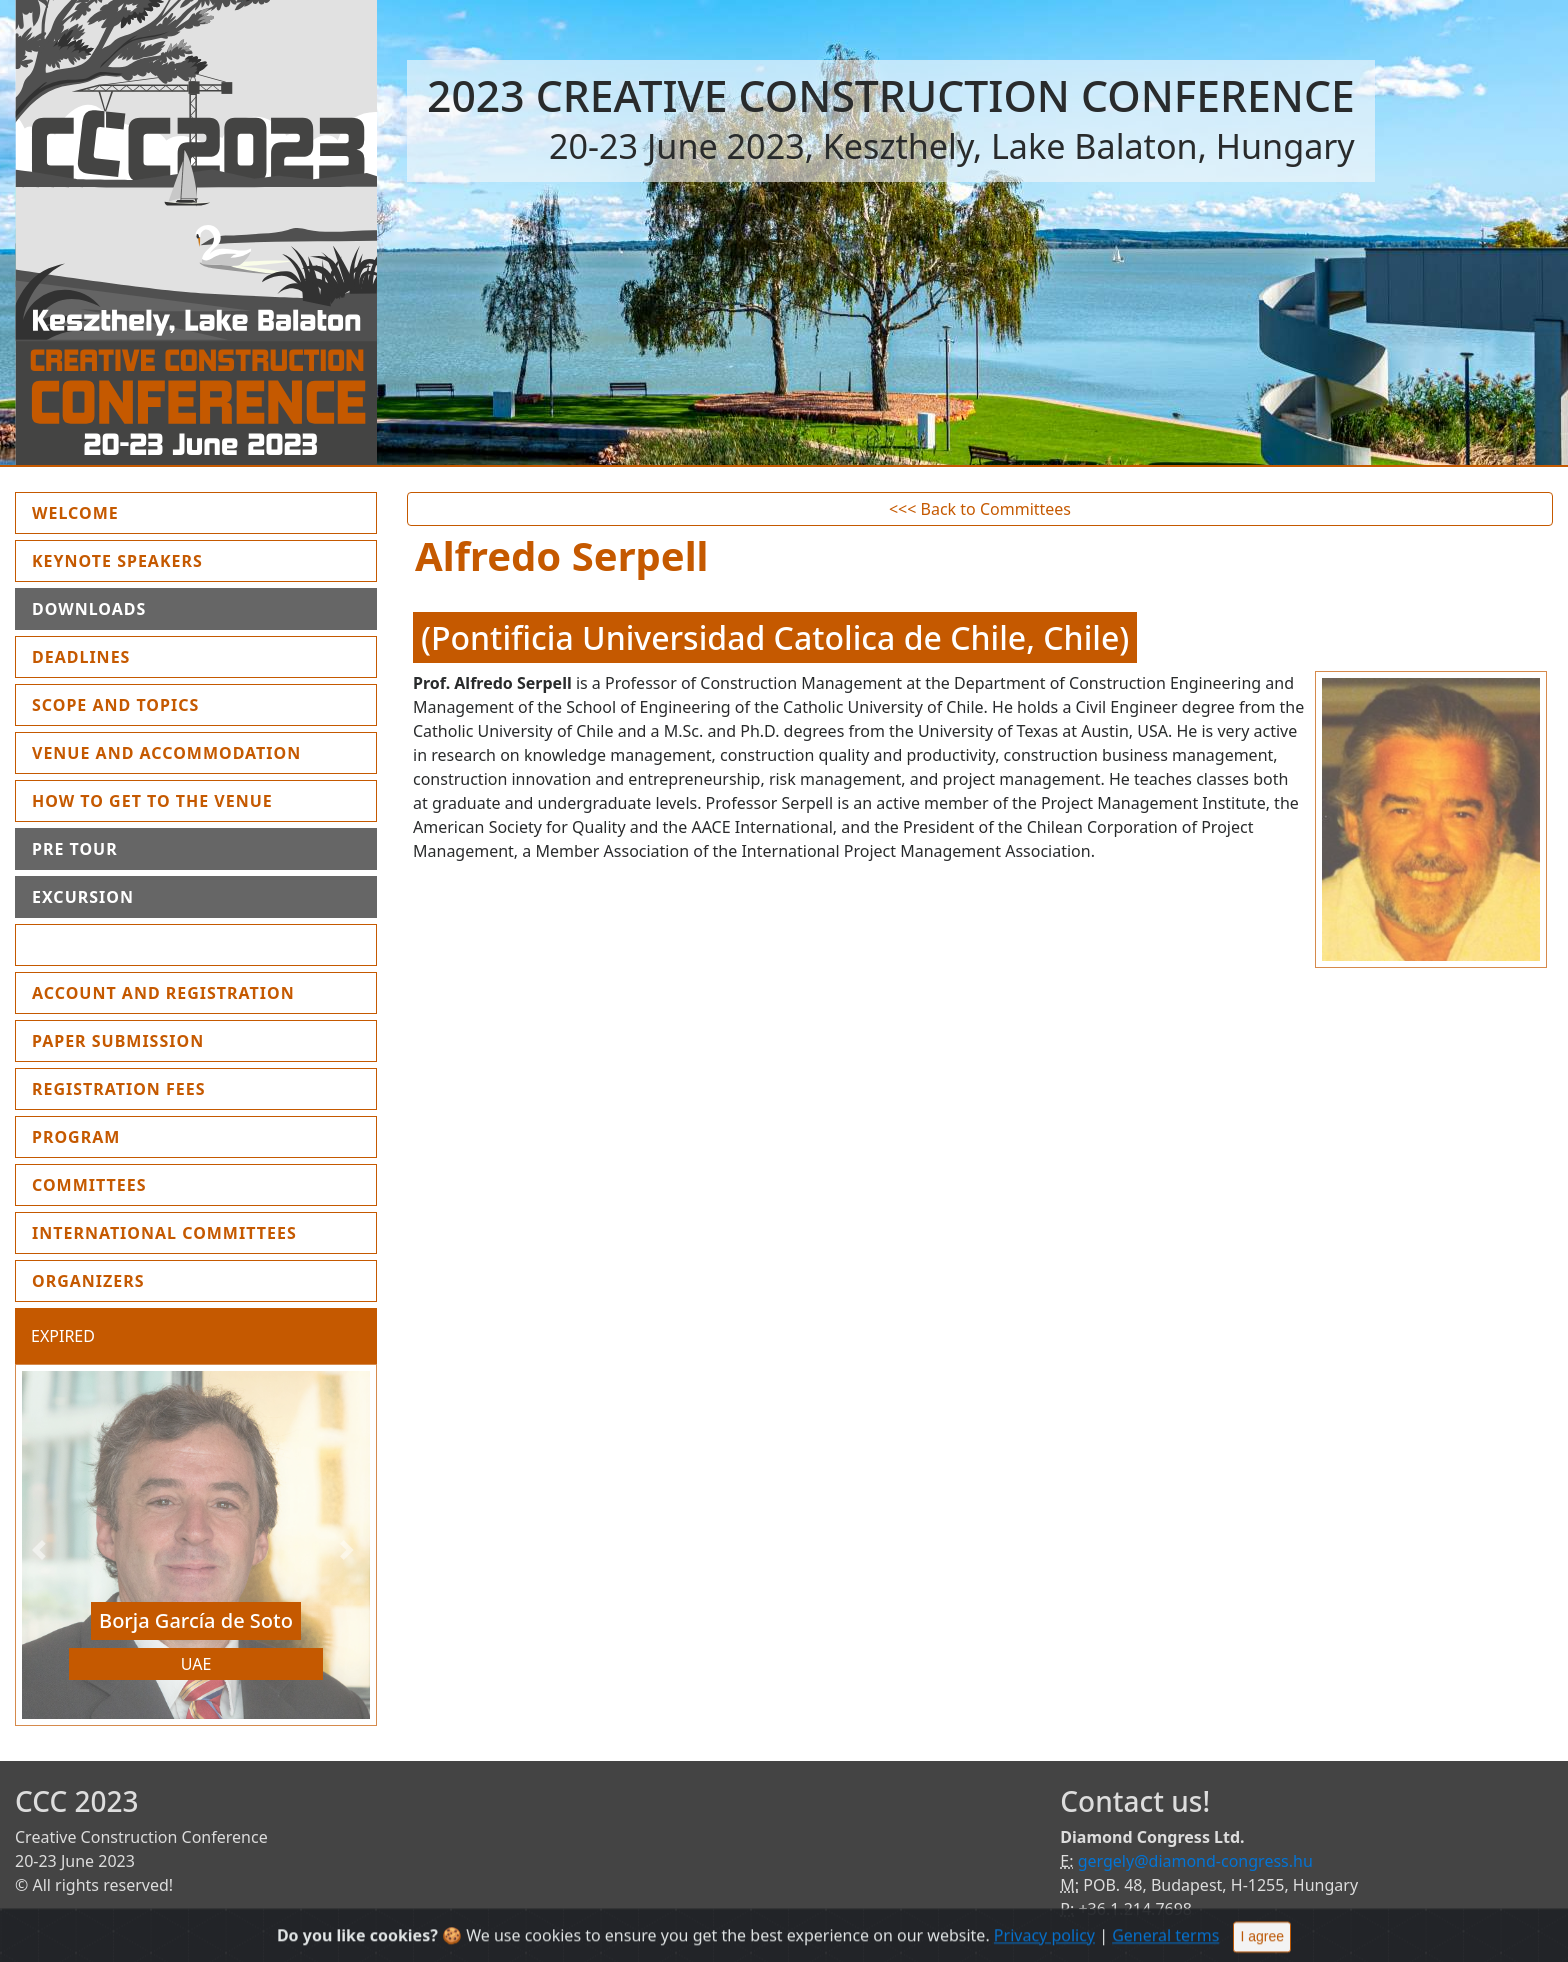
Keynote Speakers (117, 561)
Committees (89, 1185)
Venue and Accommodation (166, 753)
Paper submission (118, 1041)
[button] (42, 1550)
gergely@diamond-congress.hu (1195, 1861)
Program (76, 1137)
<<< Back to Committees (980, 509)
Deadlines (81, 657)
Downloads (89, 609)
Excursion (83, 897)
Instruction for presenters (169, 945)
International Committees (164, 1233)
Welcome (122, 512)
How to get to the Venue (152, 801)
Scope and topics (115, 705)
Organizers (88, 1281)
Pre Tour (75, 849)
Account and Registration (163, 993)
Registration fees (119, 1089)
